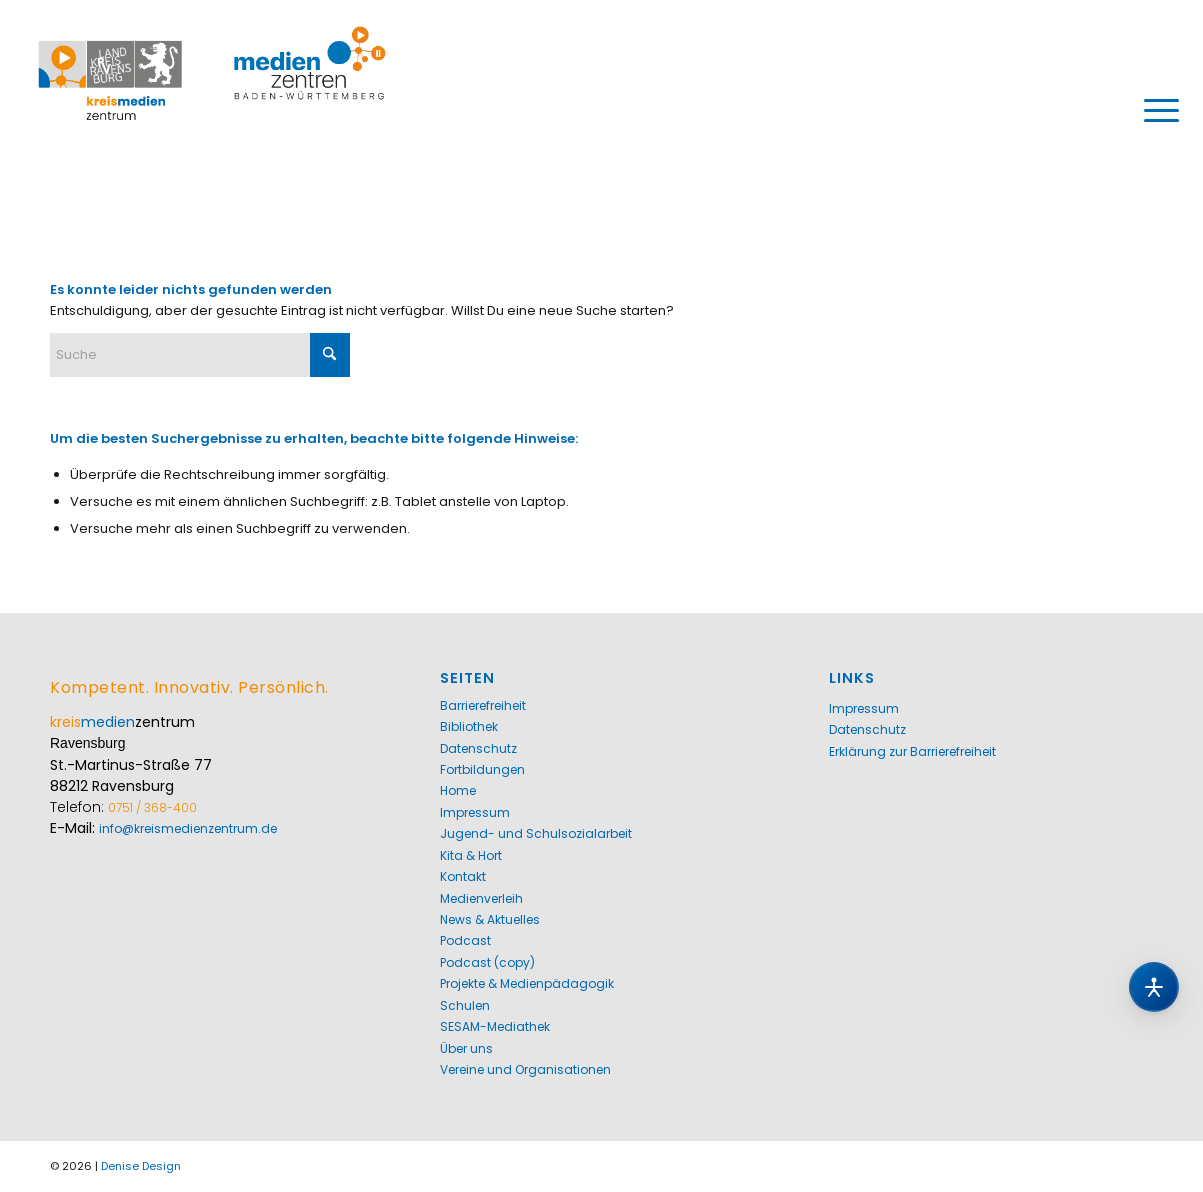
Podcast (465, 940)
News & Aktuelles (490, 919)
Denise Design (141, 1166)
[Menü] (1155, 110)
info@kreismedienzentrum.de (188, 828)
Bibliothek (469, 726)
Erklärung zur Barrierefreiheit (912, 751)
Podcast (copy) (487, 962)
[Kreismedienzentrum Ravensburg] (212, 110)
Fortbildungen (482, 769)
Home (458, 790)
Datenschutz (478, 748)
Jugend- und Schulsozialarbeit (536, 833)
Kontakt (463, 876)
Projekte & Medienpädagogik (527, 983)
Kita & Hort (471, 855)
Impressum (475, 812)
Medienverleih (481, 898)
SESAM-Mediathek (495, 1026)
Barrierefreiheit (483, 705)
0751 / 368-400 (152, 807)
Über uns (466, 1048)
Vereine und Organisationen (525, 1069)
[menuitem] (1155, 110)
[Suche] (200, 355)
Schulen (465, 1005)
